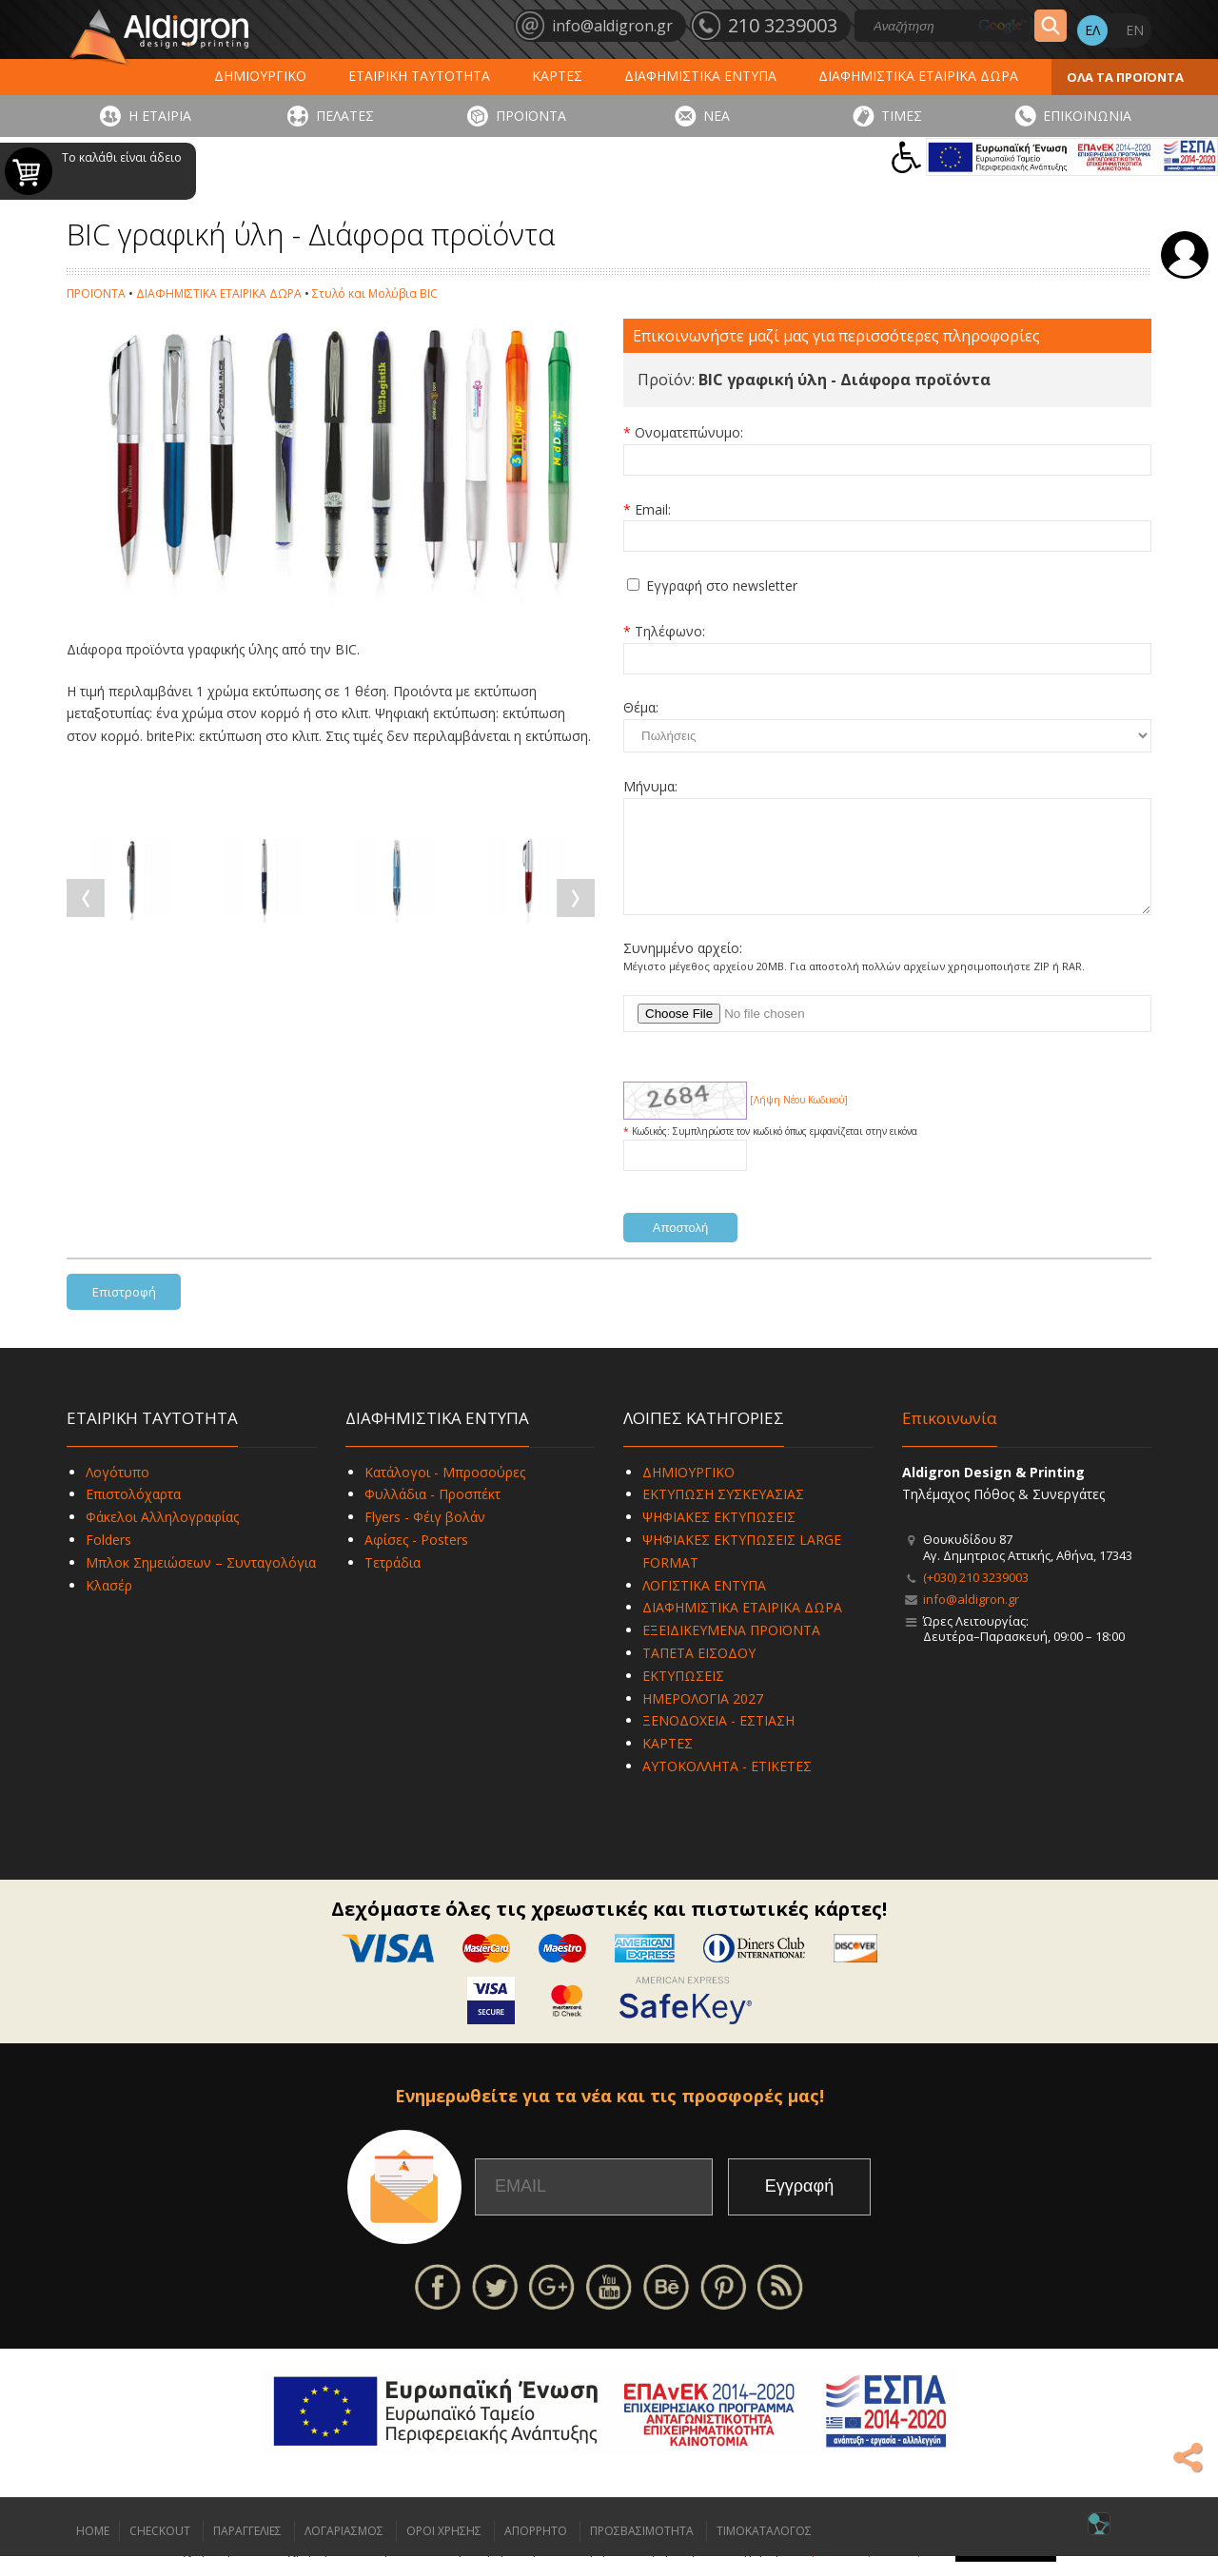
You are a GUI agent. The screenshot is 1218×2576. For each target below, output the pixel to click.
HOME (92, 2551)
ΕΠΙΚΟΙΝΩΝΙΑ (1087, 116)
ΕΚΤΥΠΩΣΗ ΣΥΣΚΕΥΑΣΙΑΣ (723, 1514)
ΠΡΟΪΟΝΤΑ (531, 116)
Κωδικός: (652, 1151)
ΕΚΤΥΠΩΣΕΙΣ (683, 1696)
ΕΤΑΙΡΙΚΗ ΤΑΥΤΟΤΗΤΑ (419, 76)
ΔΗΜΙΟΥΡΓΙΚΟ (260, 76)
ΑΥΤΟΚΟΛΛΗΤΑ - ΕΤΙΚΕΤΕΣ (727, 1786)
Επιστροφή (124, 1311)
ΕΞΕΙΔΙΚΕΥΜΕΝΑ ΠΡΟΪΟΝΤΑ (731, 1650)
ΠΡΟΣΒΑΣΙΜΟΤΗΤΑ (642, 2551)
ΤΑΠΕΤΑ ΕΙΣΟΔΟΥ (699, 1673)
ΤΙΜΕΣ (901, 116)
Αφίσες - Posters (416, 1560)
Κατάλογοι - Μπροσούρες (444, 1492)
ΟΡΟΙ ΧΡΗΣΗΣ (443, 2551)
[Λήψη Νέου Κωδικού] (799, 1119)
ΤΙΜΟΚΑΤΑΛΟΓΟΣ (764, 2551)
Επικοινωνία (949, 1438)
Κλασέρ (109, 1605)
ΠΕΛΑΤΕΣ (345, 116)
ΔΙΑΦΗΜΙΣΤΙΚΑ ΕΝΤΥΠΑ (700, 76)
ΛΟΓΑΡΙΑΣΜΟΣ (343, 2551)
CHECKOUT (159, 2551)
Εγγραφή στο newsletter (721, 585)
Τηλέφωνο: (670, 631)
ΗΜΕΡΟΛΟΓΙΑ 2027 (702, 1718)
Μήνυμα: (650, 786)
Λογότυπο (117, 1492)
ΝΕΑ (716, 116)
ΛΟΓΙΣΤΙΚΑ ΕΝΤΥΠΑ (704, 1605)
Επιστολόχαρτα (133, 1514)
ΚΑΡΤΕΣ (557, 76)
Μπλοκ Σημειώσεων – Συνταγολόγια (201, 1582)
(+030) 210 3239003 (976, 1597)
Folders (108, 1560)
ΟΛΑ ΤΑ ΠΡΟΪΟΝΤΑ (1125, 77)
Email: (653, 509)
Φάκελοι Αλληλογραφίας (162, 1537)
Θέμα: (640, 707)
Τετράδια (392, 1582)
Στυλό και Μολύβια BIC (375, 293)
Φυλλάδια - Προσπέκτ (432, 1514)
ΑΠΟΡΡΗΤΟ (535, 2551)
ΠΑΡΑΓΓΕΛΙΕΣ (247, 2551)
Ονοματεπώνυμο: (689, 432)
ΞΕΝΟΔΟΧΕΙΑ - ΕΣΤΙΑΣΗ (718, 1740)
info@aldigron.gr (971, 1619)
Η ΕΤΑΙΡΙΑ (159, 116)
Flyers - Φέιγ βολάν (424, 1537)
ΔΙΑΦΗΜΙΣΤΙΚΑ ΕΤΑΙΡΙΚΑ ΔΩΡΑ (918, 76)
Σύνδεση (1184, 255)
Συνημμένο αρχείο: (682, 968)
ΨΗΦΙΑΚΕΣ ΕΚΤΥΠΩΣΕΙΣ (719, 1537)
